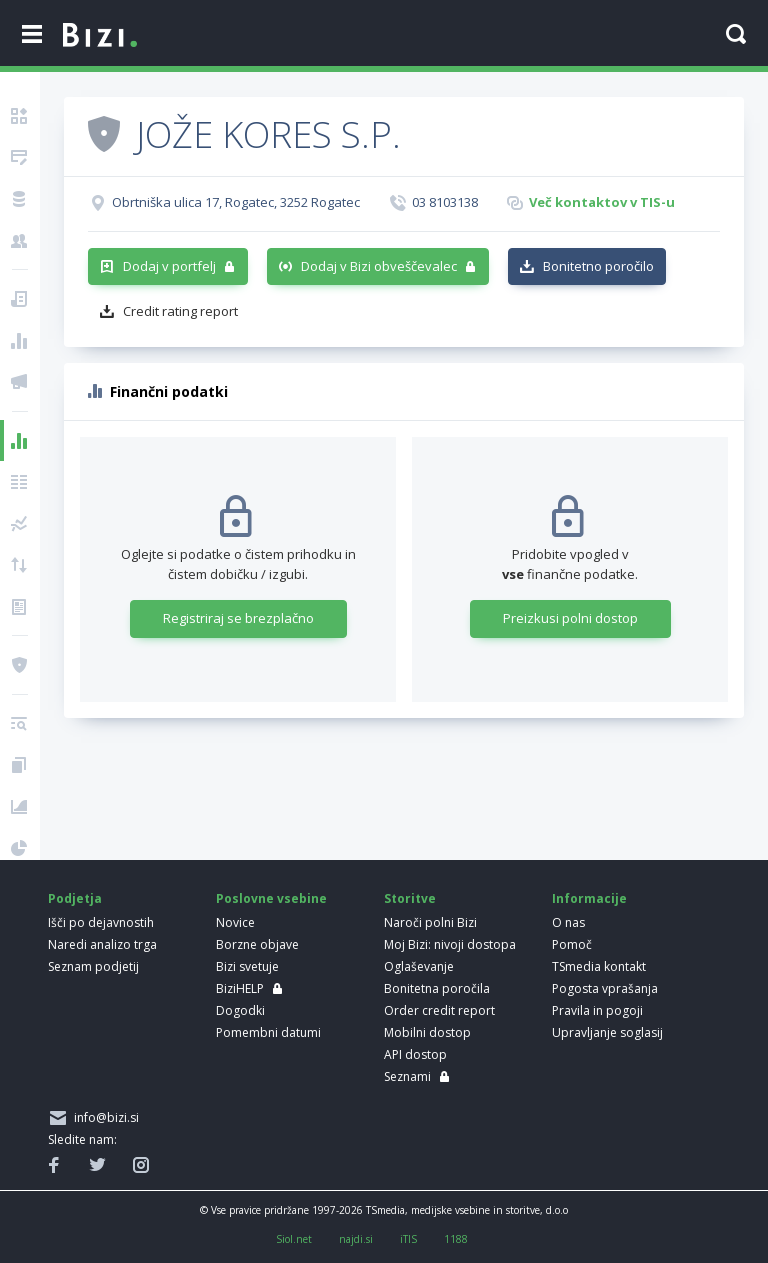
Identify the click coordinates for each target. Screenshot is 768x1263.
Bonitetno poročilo (598, 266)
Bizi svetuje (247, 966)
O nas (568, 922)
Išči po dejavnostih (101, 922)
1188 (456, 1239)
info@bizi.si (103, 1117)
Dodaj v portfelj (169, 266)
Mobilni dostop (427, 1032)
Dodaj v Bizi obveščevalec (379, 266)
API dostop (415, 1054)
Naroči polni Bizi (430, 922)
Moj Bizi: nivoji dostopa (450, 944)
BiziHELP (240, 988)
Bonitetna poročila (437, 988)
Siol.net (294, 1239)
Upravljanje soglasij (607, 1032)
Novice (235, 922)
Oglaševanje (419, 966)
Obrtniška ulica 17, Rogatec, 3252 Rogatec (236, 202)
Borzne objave (257, 944)
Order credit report (439, 1010)
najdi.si (356, 1239)
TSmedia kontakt (599, 966)
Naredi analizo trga (102, 944)
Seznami (407, 1076)
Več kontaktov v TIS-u (602, 202)
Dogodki (240, 1010)
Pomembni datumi (268, 1032)
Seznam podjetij (93, 966)
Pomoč (572, 944)
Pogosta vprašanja (605, 988)
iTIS (408, 1239)
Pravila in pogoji (597, 1010)
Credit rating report (180, 311)
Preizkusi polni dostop (570, 618)
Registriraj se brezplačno (238, 618)
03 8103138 (445, 202)
